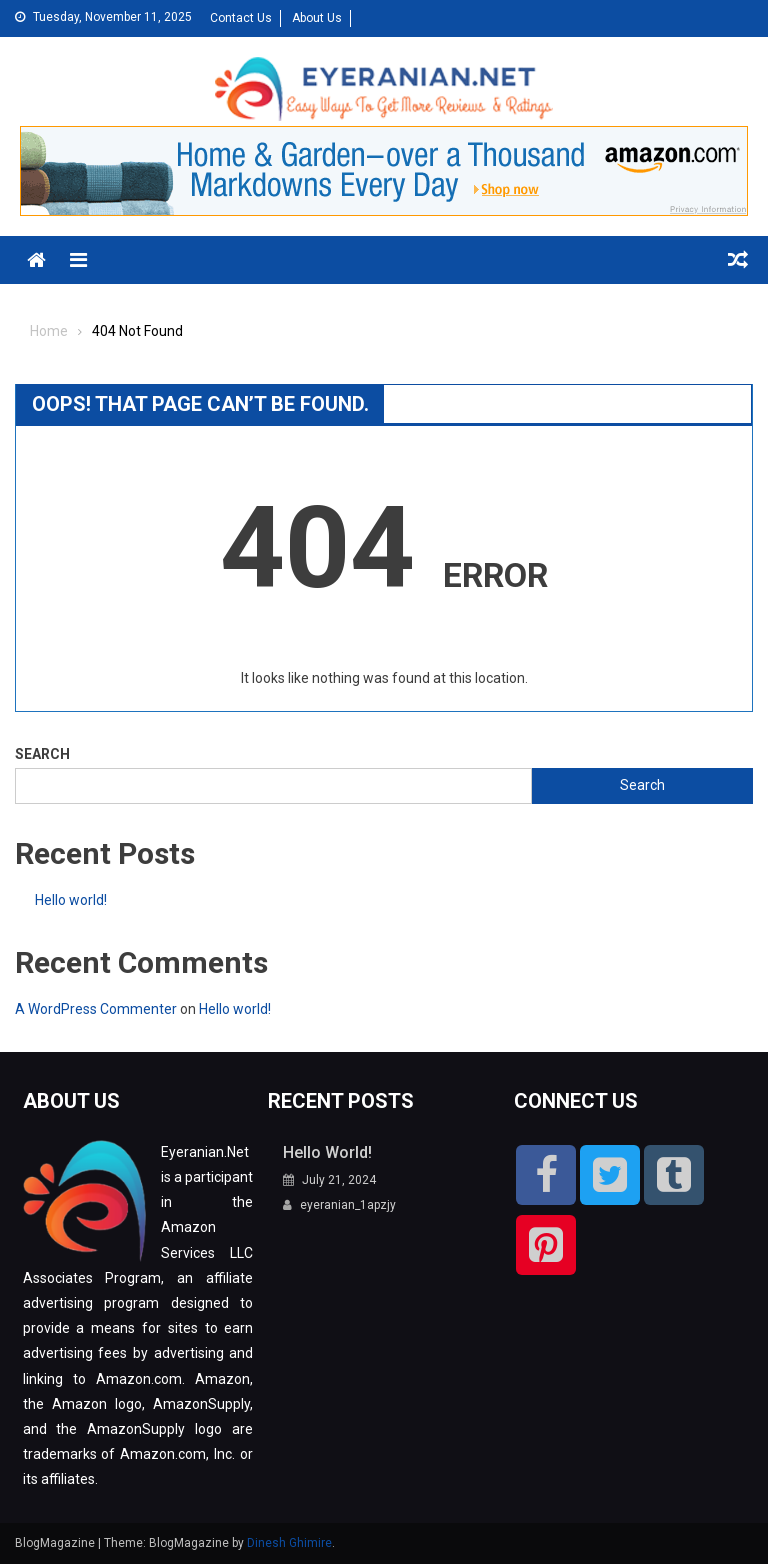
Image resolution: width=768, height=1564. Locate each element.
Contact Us (241, 18)
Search (42, 754)
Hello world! (71, 900)
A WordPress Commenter (96, 1009)
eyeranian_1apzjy (348, 1205)
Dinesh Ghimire (289, 1543)
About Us (317, 18)
